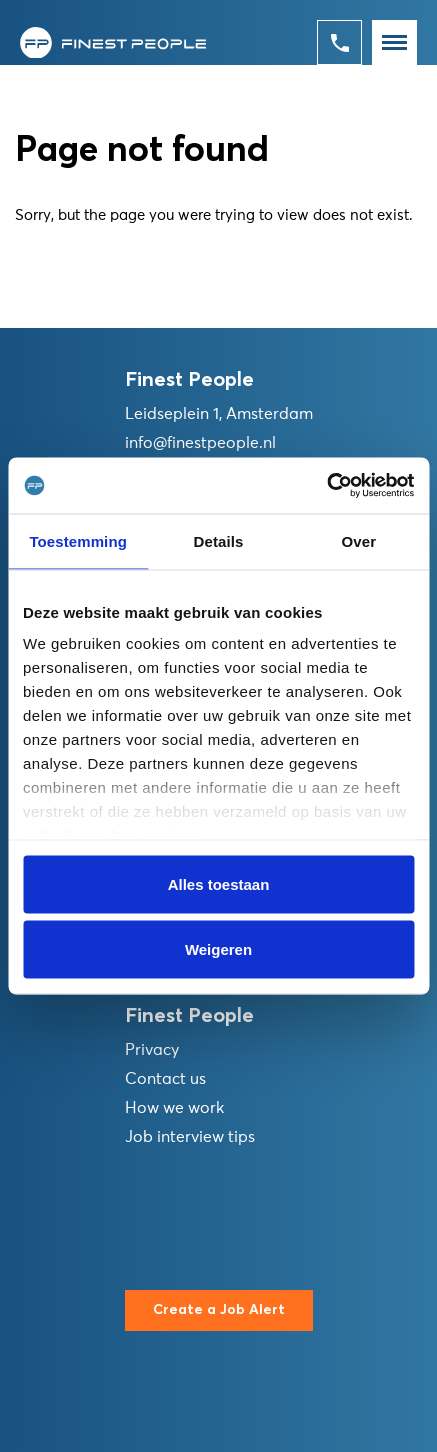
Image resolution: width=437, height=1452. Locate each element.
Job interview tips (190, 1137)
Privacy (152, 1050)
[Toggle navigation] (394, 42)
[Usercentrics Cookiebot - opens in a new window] (326, 486)
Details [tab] (219, 540)
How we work (174, 1108)
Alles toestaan (219, 883)
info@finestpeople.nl (200, 443)
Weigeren (218, 949)
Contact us (165, 1079)
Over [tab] (359, 540)
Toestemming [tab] (78, 540)
